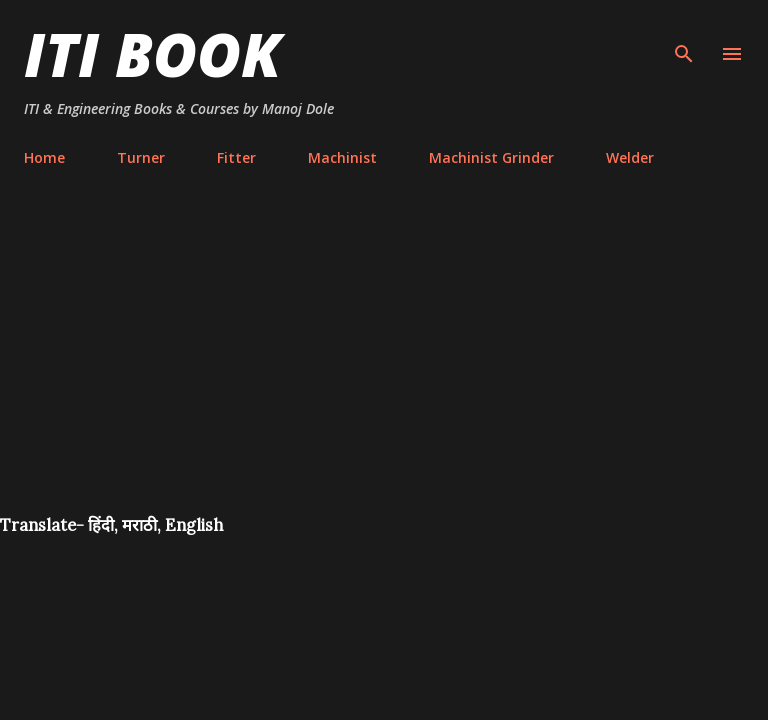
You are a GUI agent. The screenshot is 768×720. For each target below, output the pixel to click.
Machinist (342, 157)
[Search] (684, 36)
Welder (630, 157)
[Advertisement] (384, 364)
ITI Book (152, 54)
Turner (141, 157)
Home (44, 157)
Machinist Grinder (491, 157)
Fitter (236, 157)
